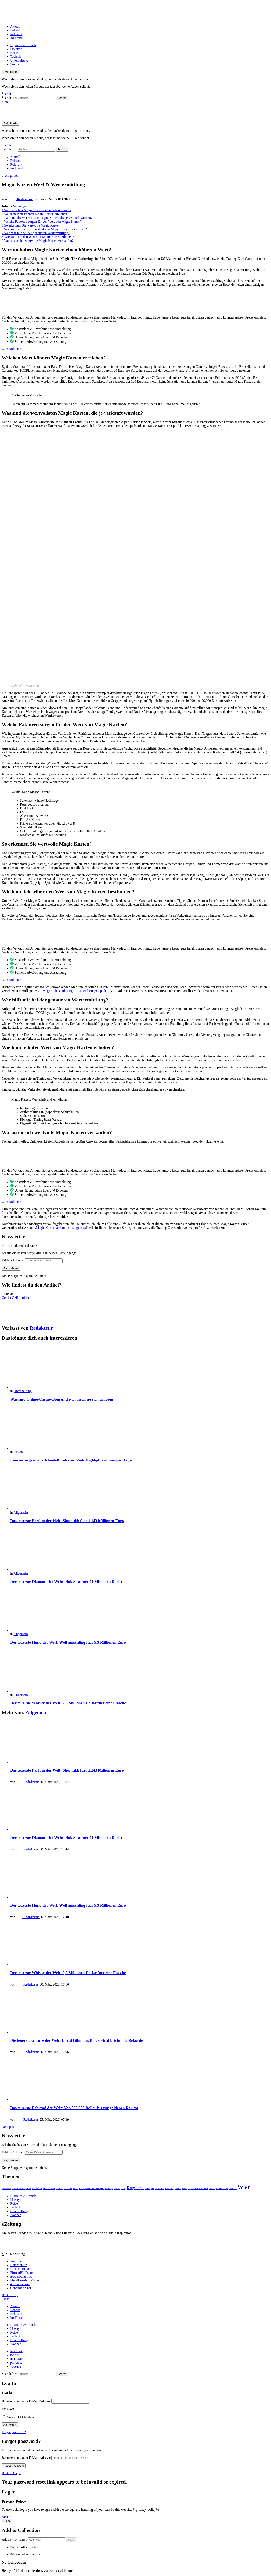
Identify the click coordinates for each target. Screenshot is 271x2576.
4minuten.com (20, 2284)
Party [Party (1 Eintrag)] (123, 2188)
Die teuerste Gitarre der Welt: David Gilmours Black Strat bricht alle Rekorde (76, 2040)
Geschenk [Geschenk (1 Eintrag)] (68, 2188)
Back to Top (10, 2295)
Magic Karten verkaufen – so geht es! (61, 1227)
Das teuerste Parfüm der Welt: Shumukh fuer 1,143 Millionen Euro (67, 1521)
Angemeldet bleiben (18, 2417)
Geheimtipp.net (20, 2288)
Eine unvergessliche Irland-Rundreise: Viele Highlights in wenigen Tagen (71, 1460)
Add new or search (34, 2539)
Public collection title (24, 2547)
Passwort (8, 2409)
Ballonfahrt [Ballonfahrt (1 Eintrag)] (37, 2188)
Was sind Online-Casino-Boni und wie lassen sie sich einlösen (61, 1399)
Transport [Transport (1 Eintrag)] (186, 2188)
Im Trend (16, 38)
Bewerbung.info (21, 2276)
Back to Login (11, 2473)
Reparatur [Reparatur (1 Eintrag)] (145, 2188)
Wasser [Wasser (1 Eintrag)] (212, 2188)
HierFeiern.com (21, 2269)
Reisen (14, 53)
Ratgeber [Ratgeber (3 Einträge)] (133, 2188)
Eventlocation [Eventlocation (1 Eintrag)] (49, 2188)
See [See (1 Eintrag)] (152, 2188)
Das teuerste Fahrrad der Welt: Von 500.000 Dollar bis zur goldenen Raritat (74, 2108)
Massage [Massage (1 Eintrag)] (109, 2188)
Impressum (17, 2261)
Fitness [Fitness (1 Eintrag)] (59, 2188)
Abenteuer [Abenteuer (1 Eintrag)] (6, 2188)
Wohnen (15, 64)
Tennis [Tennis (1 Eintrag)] (178, 2188)
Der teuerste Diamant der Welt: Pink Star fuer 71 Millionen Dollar (66, 1581)
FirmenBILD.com (22, 2272)
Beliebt (15, 30)
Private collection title (25, 2554)
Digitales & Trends (23, 45)
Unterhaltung (19, 60)
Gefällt (6, 1297)
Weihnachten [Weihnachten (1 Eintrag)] (222, 2188)
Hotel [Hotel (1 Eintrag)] (75, 2188)
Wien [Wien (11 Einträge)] (244, 2187)
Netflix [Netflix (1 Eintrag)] (117, 2188)
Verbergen (20, 206)
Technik (15, 56)
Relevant (16, 34)
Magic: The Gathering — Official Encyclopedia (75, 991)
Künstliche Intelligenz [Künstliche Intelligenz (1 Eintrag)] (94, 2188)
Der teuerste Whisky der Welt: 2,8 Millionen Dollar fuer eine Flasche (68, 1703)
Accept (6, 2517)
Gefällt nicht (20, 1297)
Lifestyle (16, 49)
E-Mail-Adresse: (13, 1260)
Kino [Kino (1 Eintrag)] (81, 2188)
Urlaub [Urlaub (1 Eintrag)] (194, 2188)
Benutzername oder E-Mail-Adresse (26, 2401)
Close (5, 2299)
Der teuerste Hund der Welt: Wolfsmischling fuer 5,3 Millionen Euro (68, 1642)
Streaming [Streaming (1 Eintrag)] (169, 2188)
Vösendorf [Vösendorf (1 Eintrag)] (203, 2188)
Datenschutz (18, 2265)
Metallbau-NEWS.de (24, 2280)
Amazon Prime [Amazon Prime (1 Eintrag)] (18, 2188)
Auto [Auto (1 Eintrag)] (28, 2188)
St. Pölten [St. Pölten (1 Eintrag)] (159, 2188)
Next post (8, 2126)
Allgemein (21, 1512)
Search (62, 97)
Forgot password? (14, 2432)
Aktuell (15, 26)
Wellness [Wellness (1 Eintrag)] (233, 2188)
